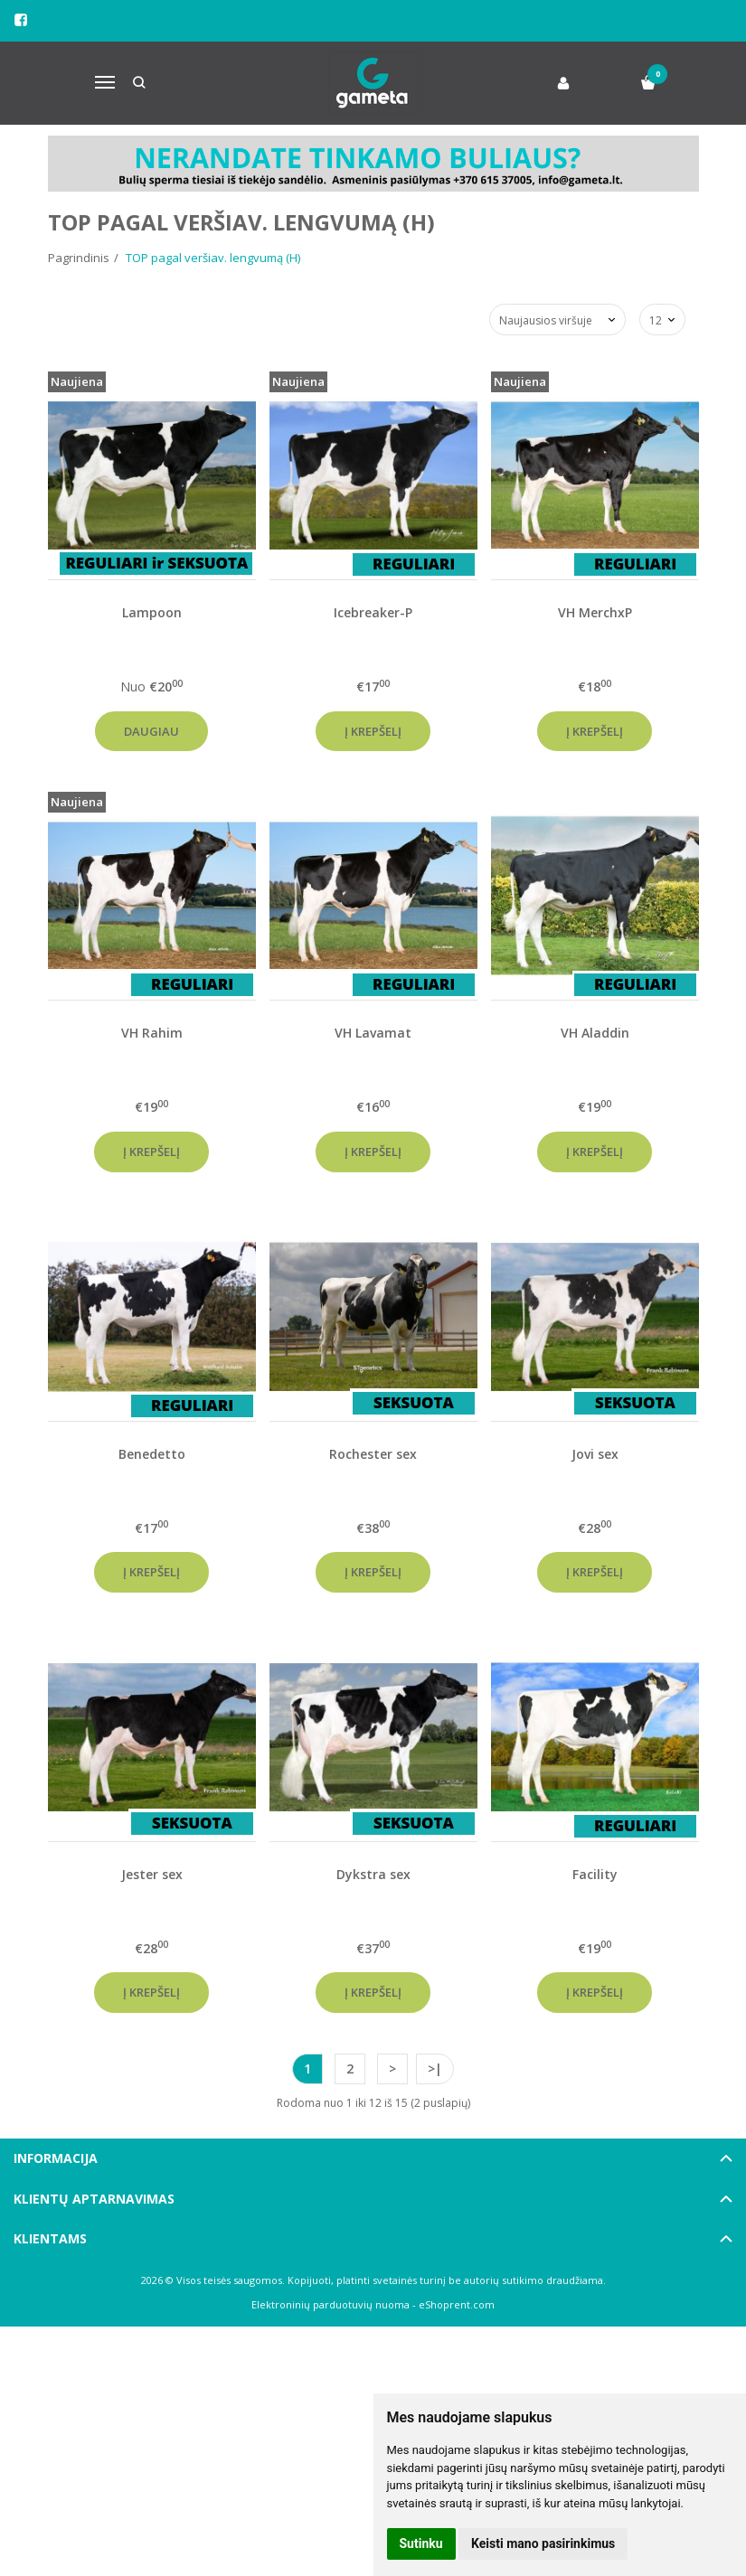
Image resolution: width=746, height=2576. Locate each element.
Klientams (50, 2238)
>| (435, 2068)
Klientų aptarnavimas (94, 2198)
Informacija (56, 2158)
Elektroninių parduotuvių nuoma (330, 2304)
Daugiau (151, 731)
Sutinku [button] (421, 2543)
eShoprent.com (457, 2304)
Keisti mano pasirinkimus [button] (543, 2543)
